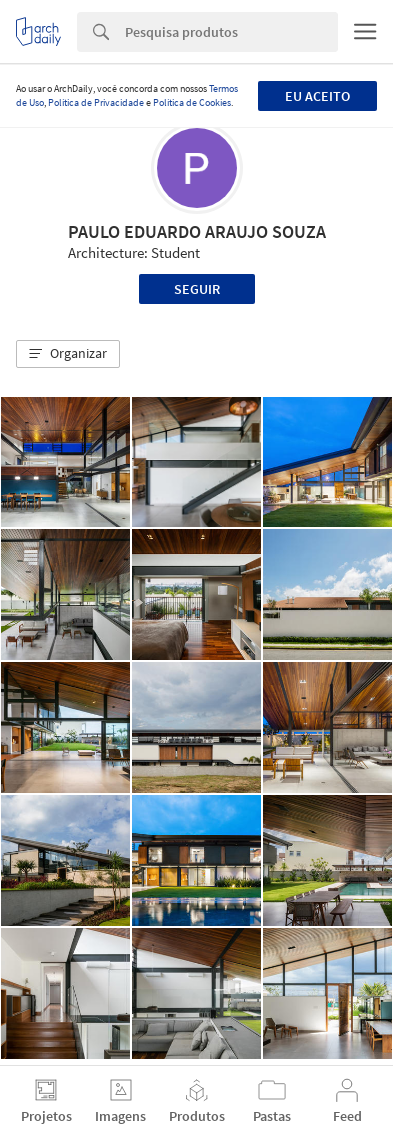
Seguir (197, 289)
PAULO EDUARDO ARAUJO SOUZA (197, 231)
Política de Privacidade (96, 102)
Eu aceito (317, 96)
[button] (68, 354)
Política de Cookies (192, 102)
